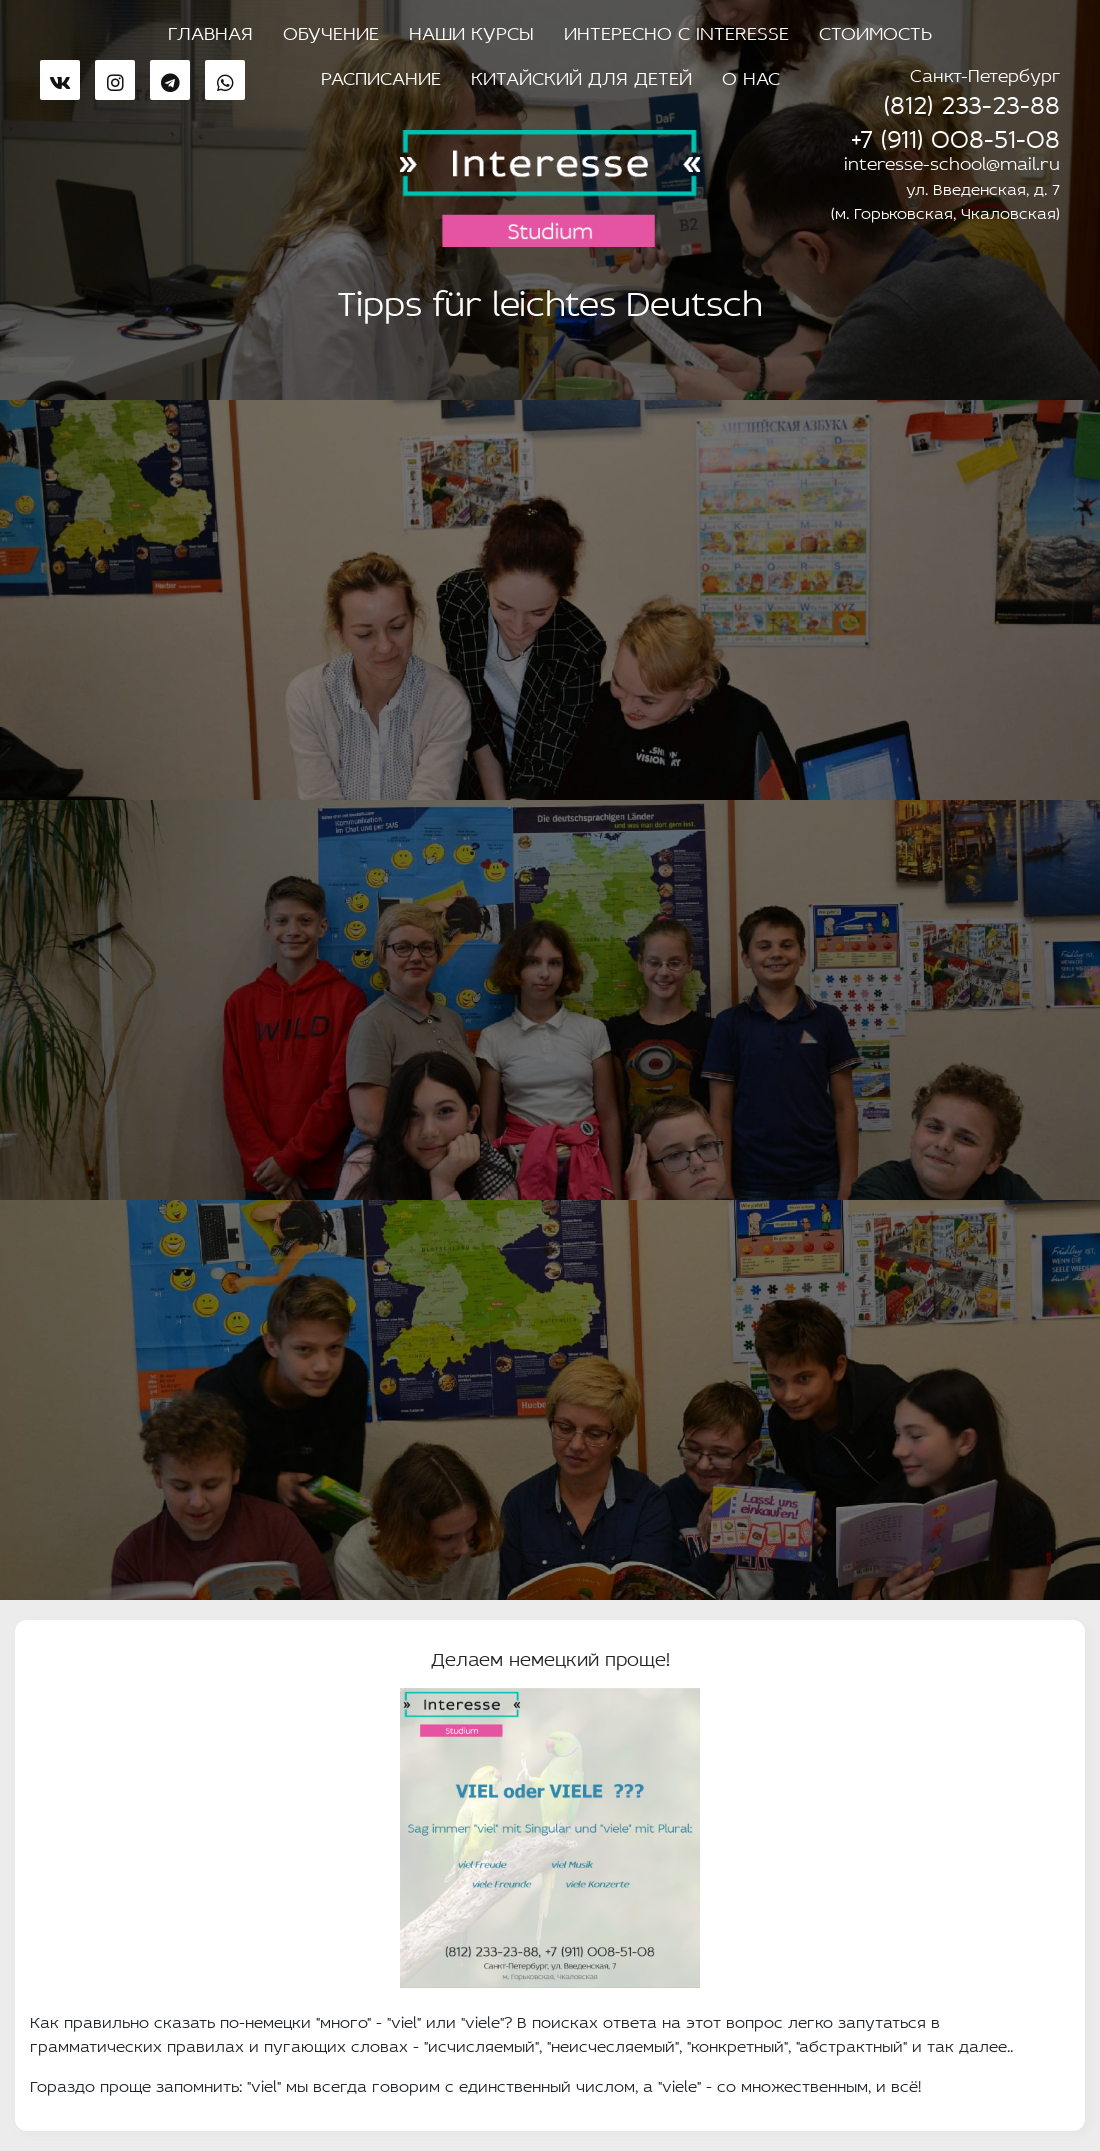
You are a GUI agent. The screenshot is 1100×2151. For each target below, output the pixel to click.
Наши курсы (471, 30)
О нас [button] (751, 75)
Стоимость (875, 30)
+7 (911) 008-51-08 (955, 134)
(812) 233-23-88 (972, 100)
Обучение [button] (331, 30)
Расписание (381, 75)
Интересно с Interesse (676, 30)
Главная (210, 30)
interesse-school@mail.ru (952, 161)
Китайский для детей (581, 75)
